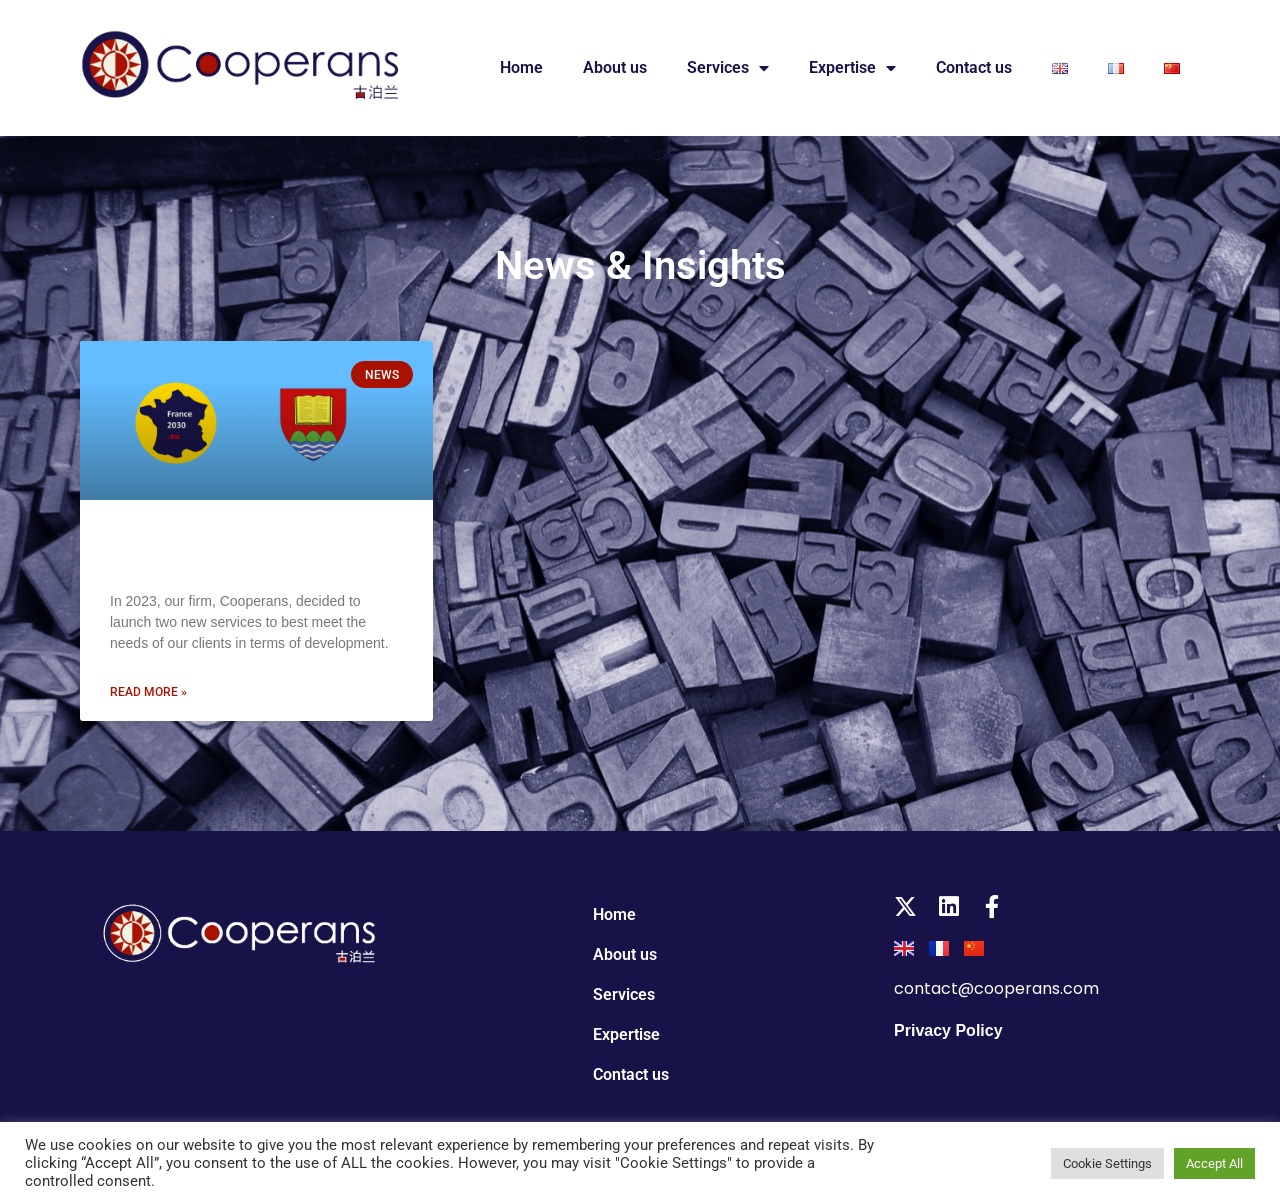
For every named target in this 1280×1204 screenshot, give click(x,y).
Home (521, 67)
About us (615, 67)
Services (728, 68)
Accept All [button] (1214, 1163)
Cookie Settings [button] (1107, 1163)
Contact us (974, 67)
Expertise (852, 68)
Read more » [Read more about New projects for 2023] (148, 692)
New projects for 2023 (214, 552)
